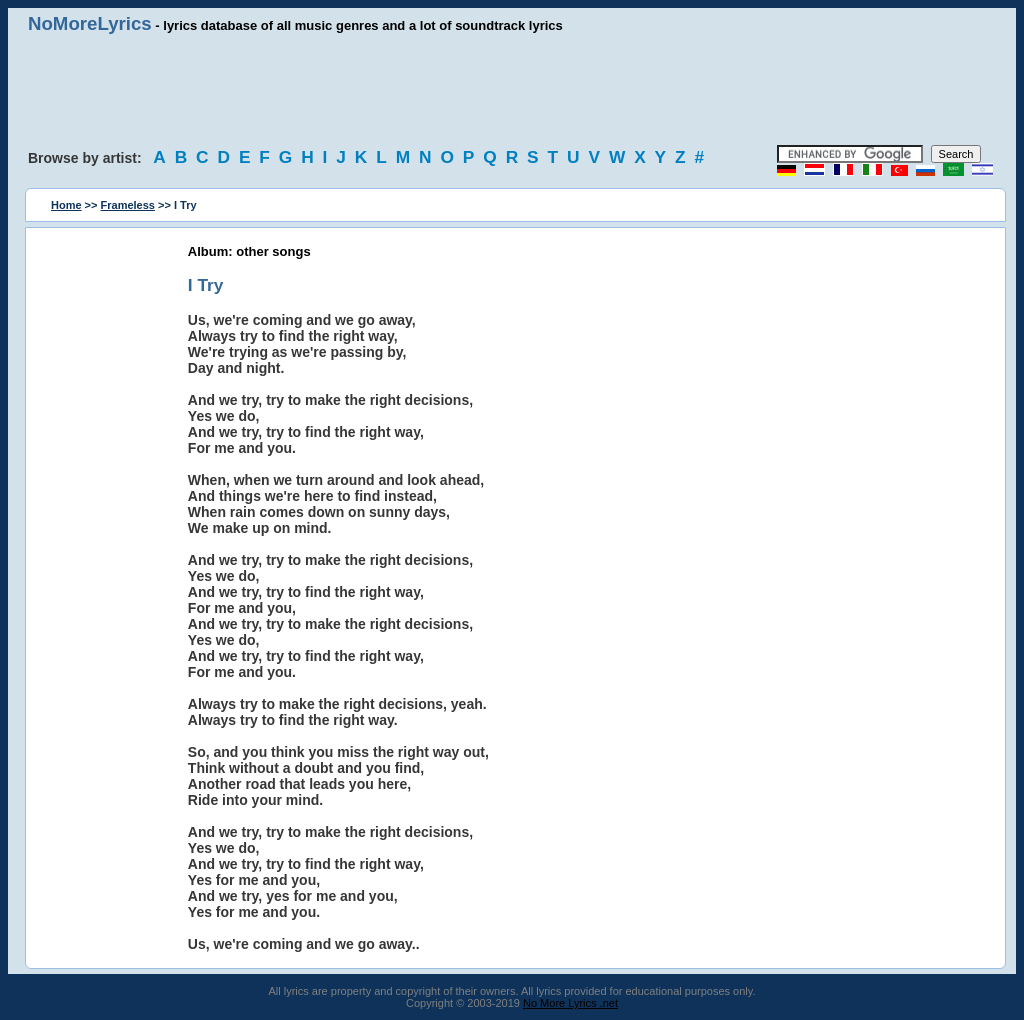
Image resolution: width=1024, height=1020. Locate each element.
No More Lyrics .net (570, 1003)
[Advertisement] (512, 90)
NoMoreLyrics (90, 23)
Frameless (128, 205)
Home (66, 205)
